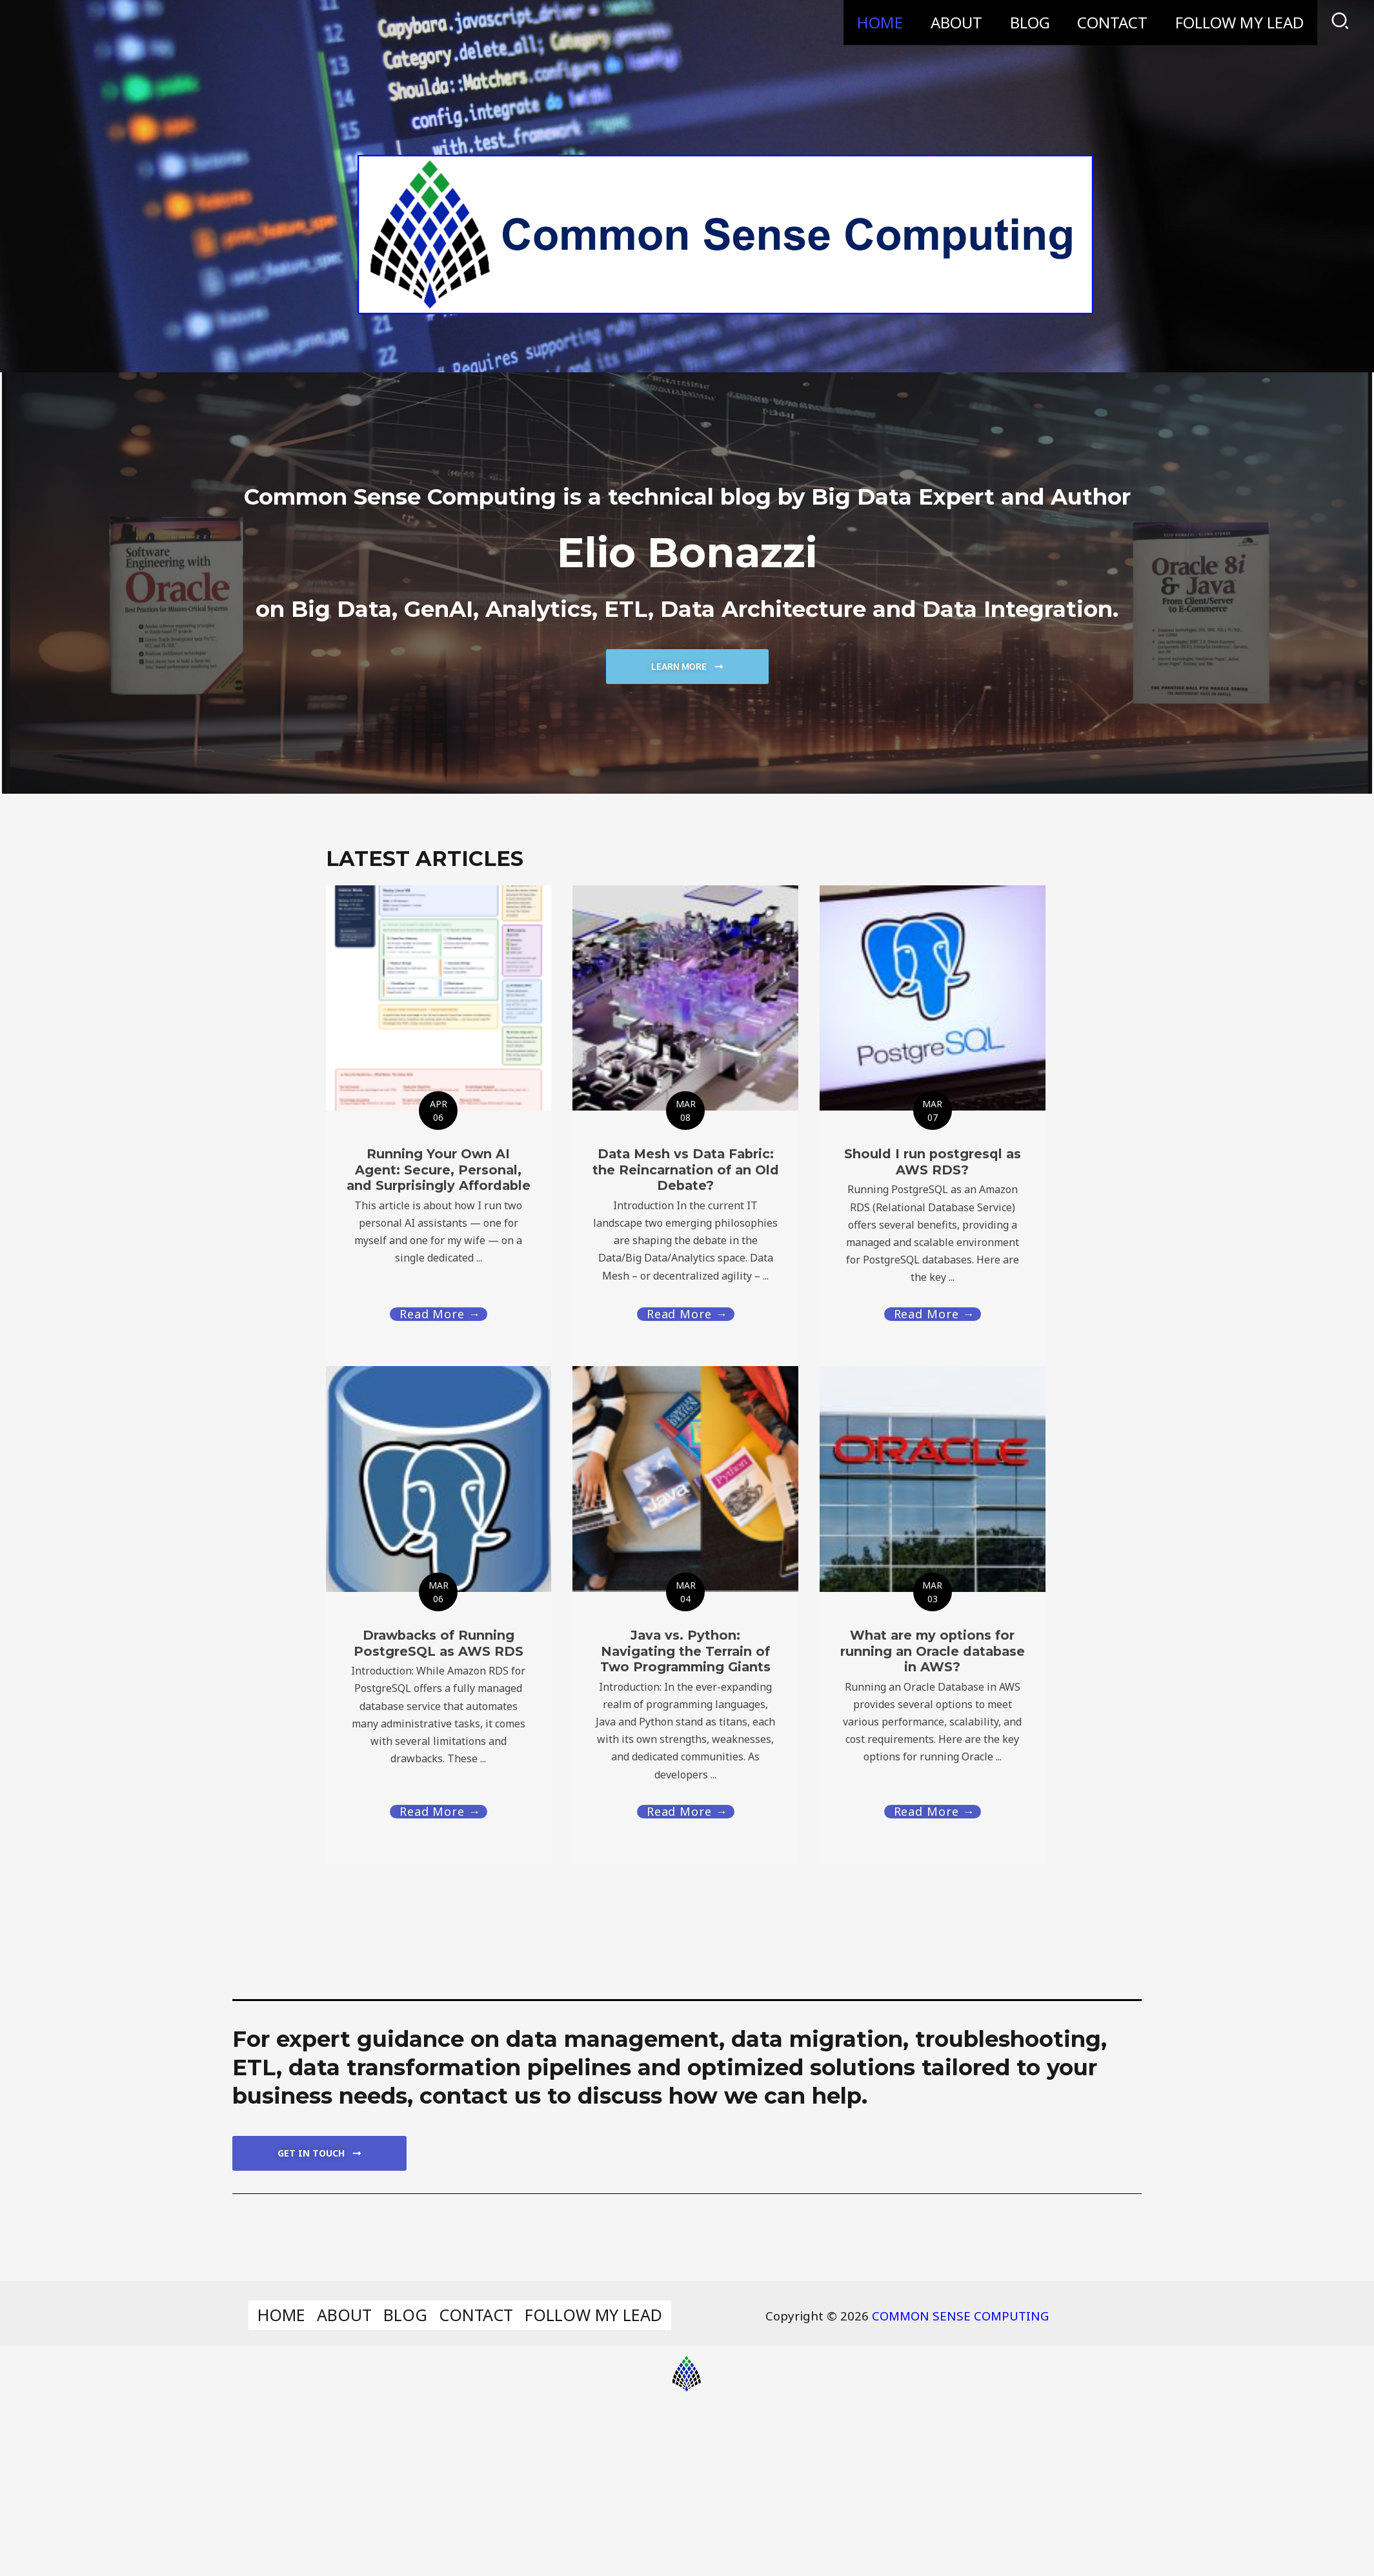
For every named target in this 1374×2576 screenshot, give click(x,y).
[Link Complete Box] (439, 1613)
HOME (864, 22)
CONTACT (1107, 22)
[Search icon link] (1340, 23)
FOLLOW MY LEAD (1237, 22)
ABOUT (944, 22)
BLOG (1021, 22)
